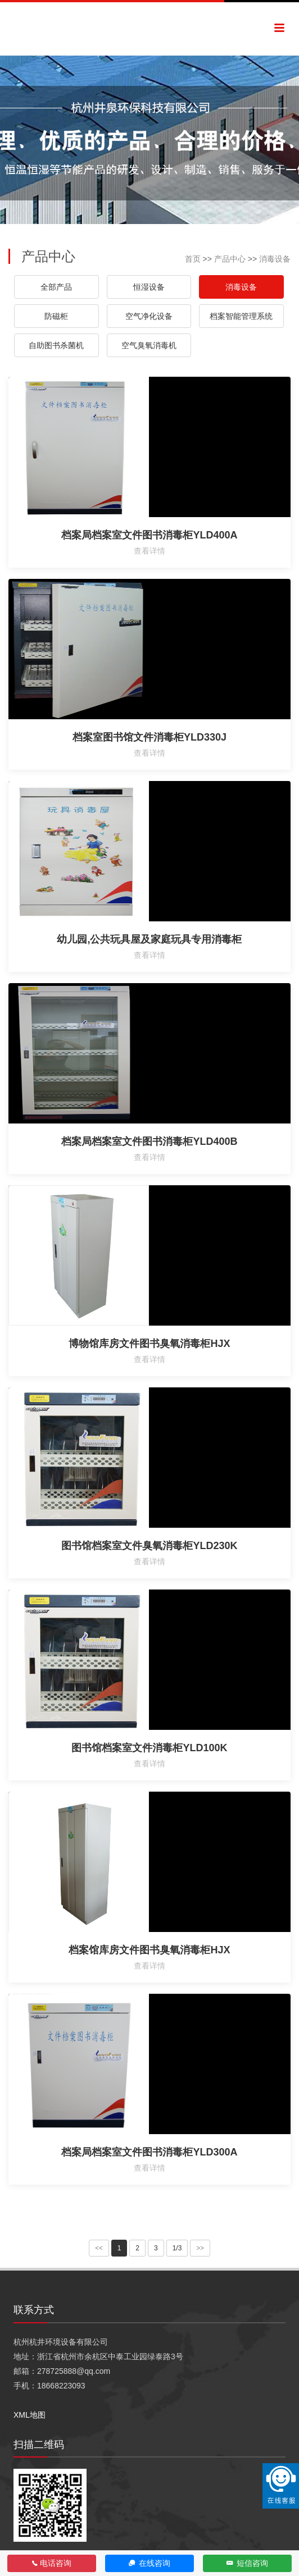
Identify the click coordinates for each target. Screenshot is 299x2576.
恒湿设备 (149, 286)
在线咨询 (150, 2563)
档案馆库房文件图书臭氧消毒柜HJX (149, 1950)
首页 (193, 258)
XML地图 (29, 2414)
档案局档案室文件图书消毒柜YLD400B (149, 1141)
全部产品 (56, 286)
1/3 (177, 2248)
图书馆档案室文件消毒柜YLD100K (149, 1747)
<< (99, 2248)
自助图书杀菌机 (56, 345)
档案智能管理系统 (241, 316)
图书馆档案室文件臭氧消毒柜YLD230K (149, 1545)
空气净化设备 (149, 316)
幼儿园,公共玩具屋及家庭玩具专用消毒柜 (149, 939)
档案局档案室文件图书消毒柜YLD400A (149, 535)
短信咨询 (247, 2563)
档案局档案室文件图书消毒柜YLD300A (149, 2152)
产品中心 (230, 258)
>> (200, 2248)
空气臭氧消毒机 (148, 345)
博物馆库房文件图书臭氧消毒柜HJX (149, 1343)
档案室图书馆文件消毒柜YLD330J (149, 737)
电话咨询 (51, 2563)
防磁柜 (56, 316)
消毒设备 (275, 258)
